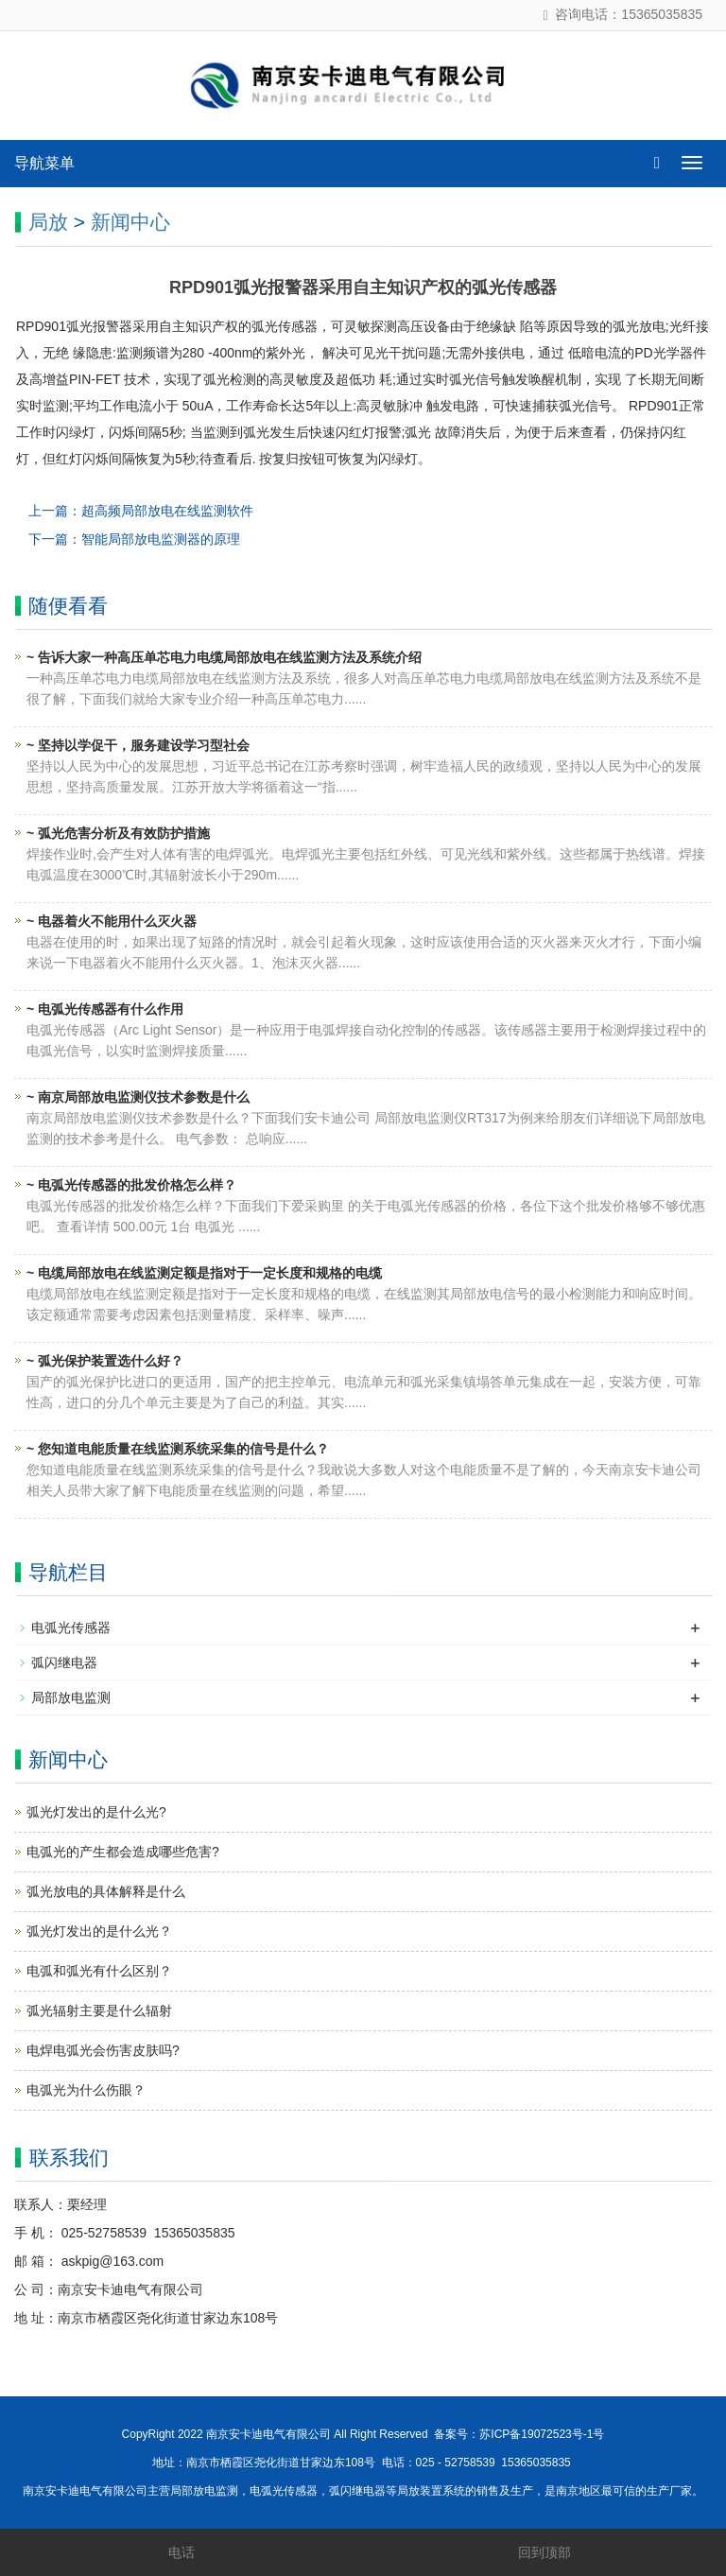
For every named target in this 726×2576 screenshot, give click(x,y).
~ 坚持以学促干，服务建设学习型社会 (138, 745)
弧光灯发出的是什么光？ (99, 1931)
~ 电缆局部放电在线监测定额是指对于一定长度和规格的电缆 (204, 1272)
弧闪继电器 (64, 1662)
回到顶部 (544, 2552)
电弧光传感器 (71, 1627)
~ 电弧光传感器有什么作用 (104, 1009)
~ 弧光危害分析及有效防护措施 (118, 833)
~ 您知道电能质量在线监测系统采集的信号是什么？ (177, 1448)
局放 (48, 222)
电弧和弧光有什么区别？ (99, 1970)
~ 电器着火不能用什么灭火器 (111, 921)
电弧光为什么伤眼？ (86, 2089)
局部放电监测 (71, 1697)
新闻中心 (130, 222)
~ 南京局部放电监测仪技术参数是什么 (138, 1097)
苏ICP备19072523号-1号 (541, 2434)
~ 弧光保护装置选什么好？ (104, 1360)
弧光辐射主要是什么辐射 (99, 2010)
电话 (181, 2552)
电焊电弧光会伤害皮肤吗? (103, 2050)
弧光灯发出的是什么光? (96, 1811)
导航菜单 (44, 163)
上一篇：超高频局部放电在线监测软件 (140, 510)
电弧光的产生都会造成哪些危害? (122, 1851)
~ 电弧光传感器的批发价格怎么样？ (131, 1184)
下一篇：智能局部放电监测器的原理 (134, 539)
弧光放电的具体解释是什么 (105, 1891)
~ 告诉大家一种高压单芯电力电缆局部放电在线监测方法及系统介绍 (224, 657)
